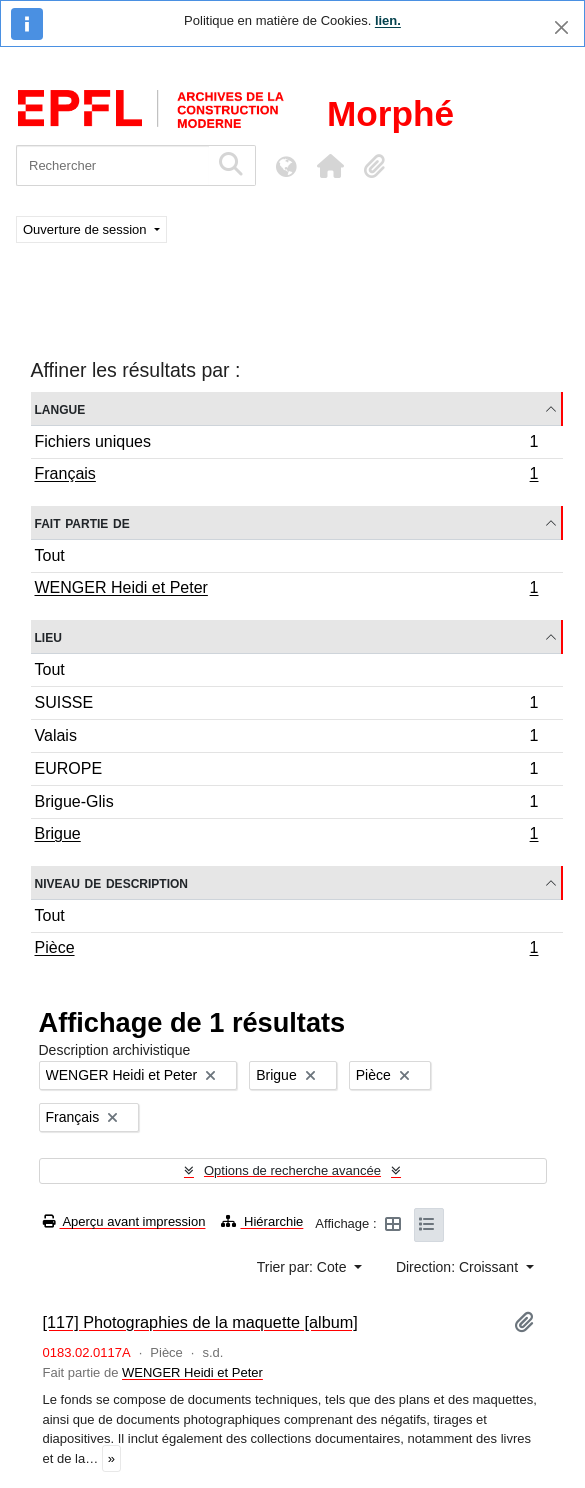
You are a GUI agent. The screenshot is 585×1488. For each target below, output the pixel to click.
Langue (60, 408)
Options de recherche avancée (292, 1170)
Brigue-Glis (286, 804)
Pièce (286, 950)
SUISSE (286, 705)
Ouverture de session (86, 229)
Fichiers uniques (286, 444)
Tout (50, 555)
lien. (388, 20)
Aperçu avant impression (124, 1221)
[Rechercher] (112, 165)
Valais (286, 738)
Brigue (286, 836)
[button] (330, 166)
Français (286, 476)
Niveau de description (111, 882)
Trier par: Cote (304, 1267)
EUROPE (286, 771)
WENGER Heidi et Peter (286, 590)
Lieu (48, 636)
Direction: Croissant (459, 1267)
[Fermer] (561, 27)
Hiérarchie (262, 1221)
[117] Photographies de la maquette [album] (200, 1322)
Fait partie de (82, 522)
